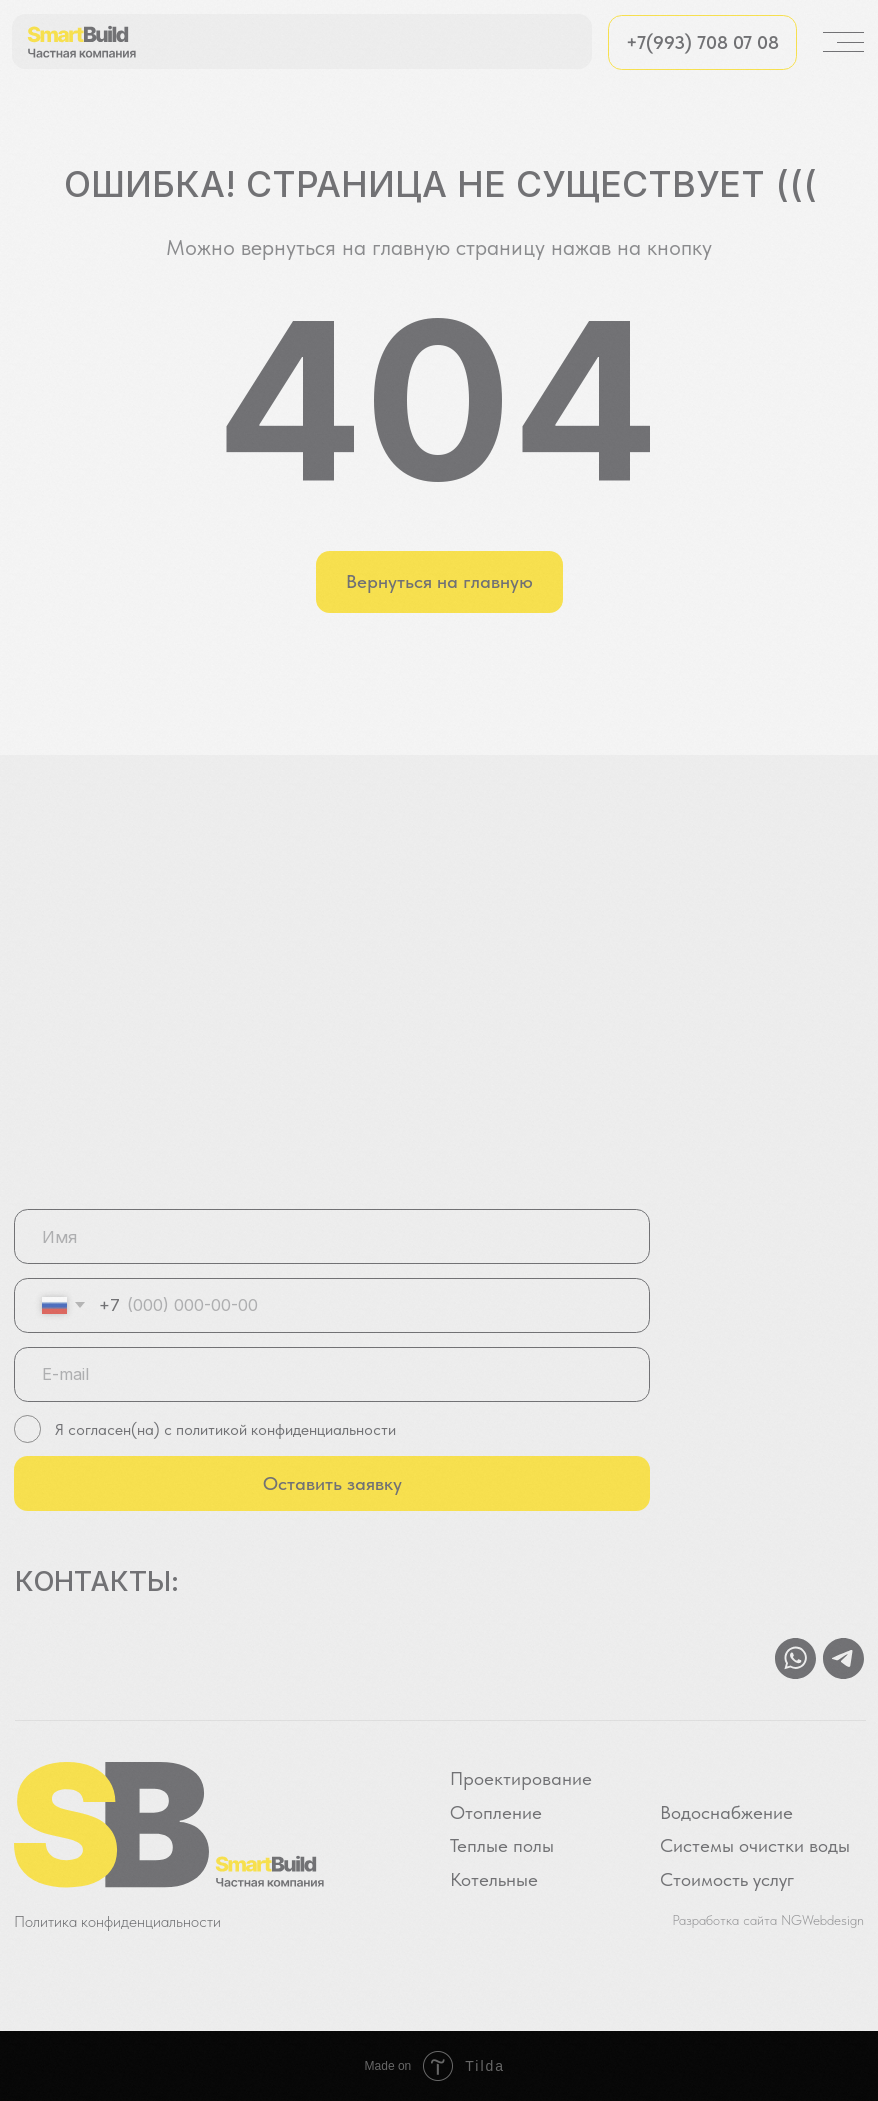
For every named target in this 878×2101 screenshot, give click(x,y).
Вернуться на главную (439, 581)
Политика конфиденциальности (117, 1921)
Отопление (496, 1812)
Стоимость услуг (727, 1879)
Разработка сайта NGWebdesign (768, 1920)
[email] (332, 1374)
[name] (332, 1236)
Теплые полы (502, 1845)
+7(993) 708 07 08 (702, 42)
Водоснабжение (726, 1812)
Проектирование (521, 1778)
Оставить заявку (332, 1483)
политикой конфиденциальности (284, 1429)
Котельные (494, 1879)
